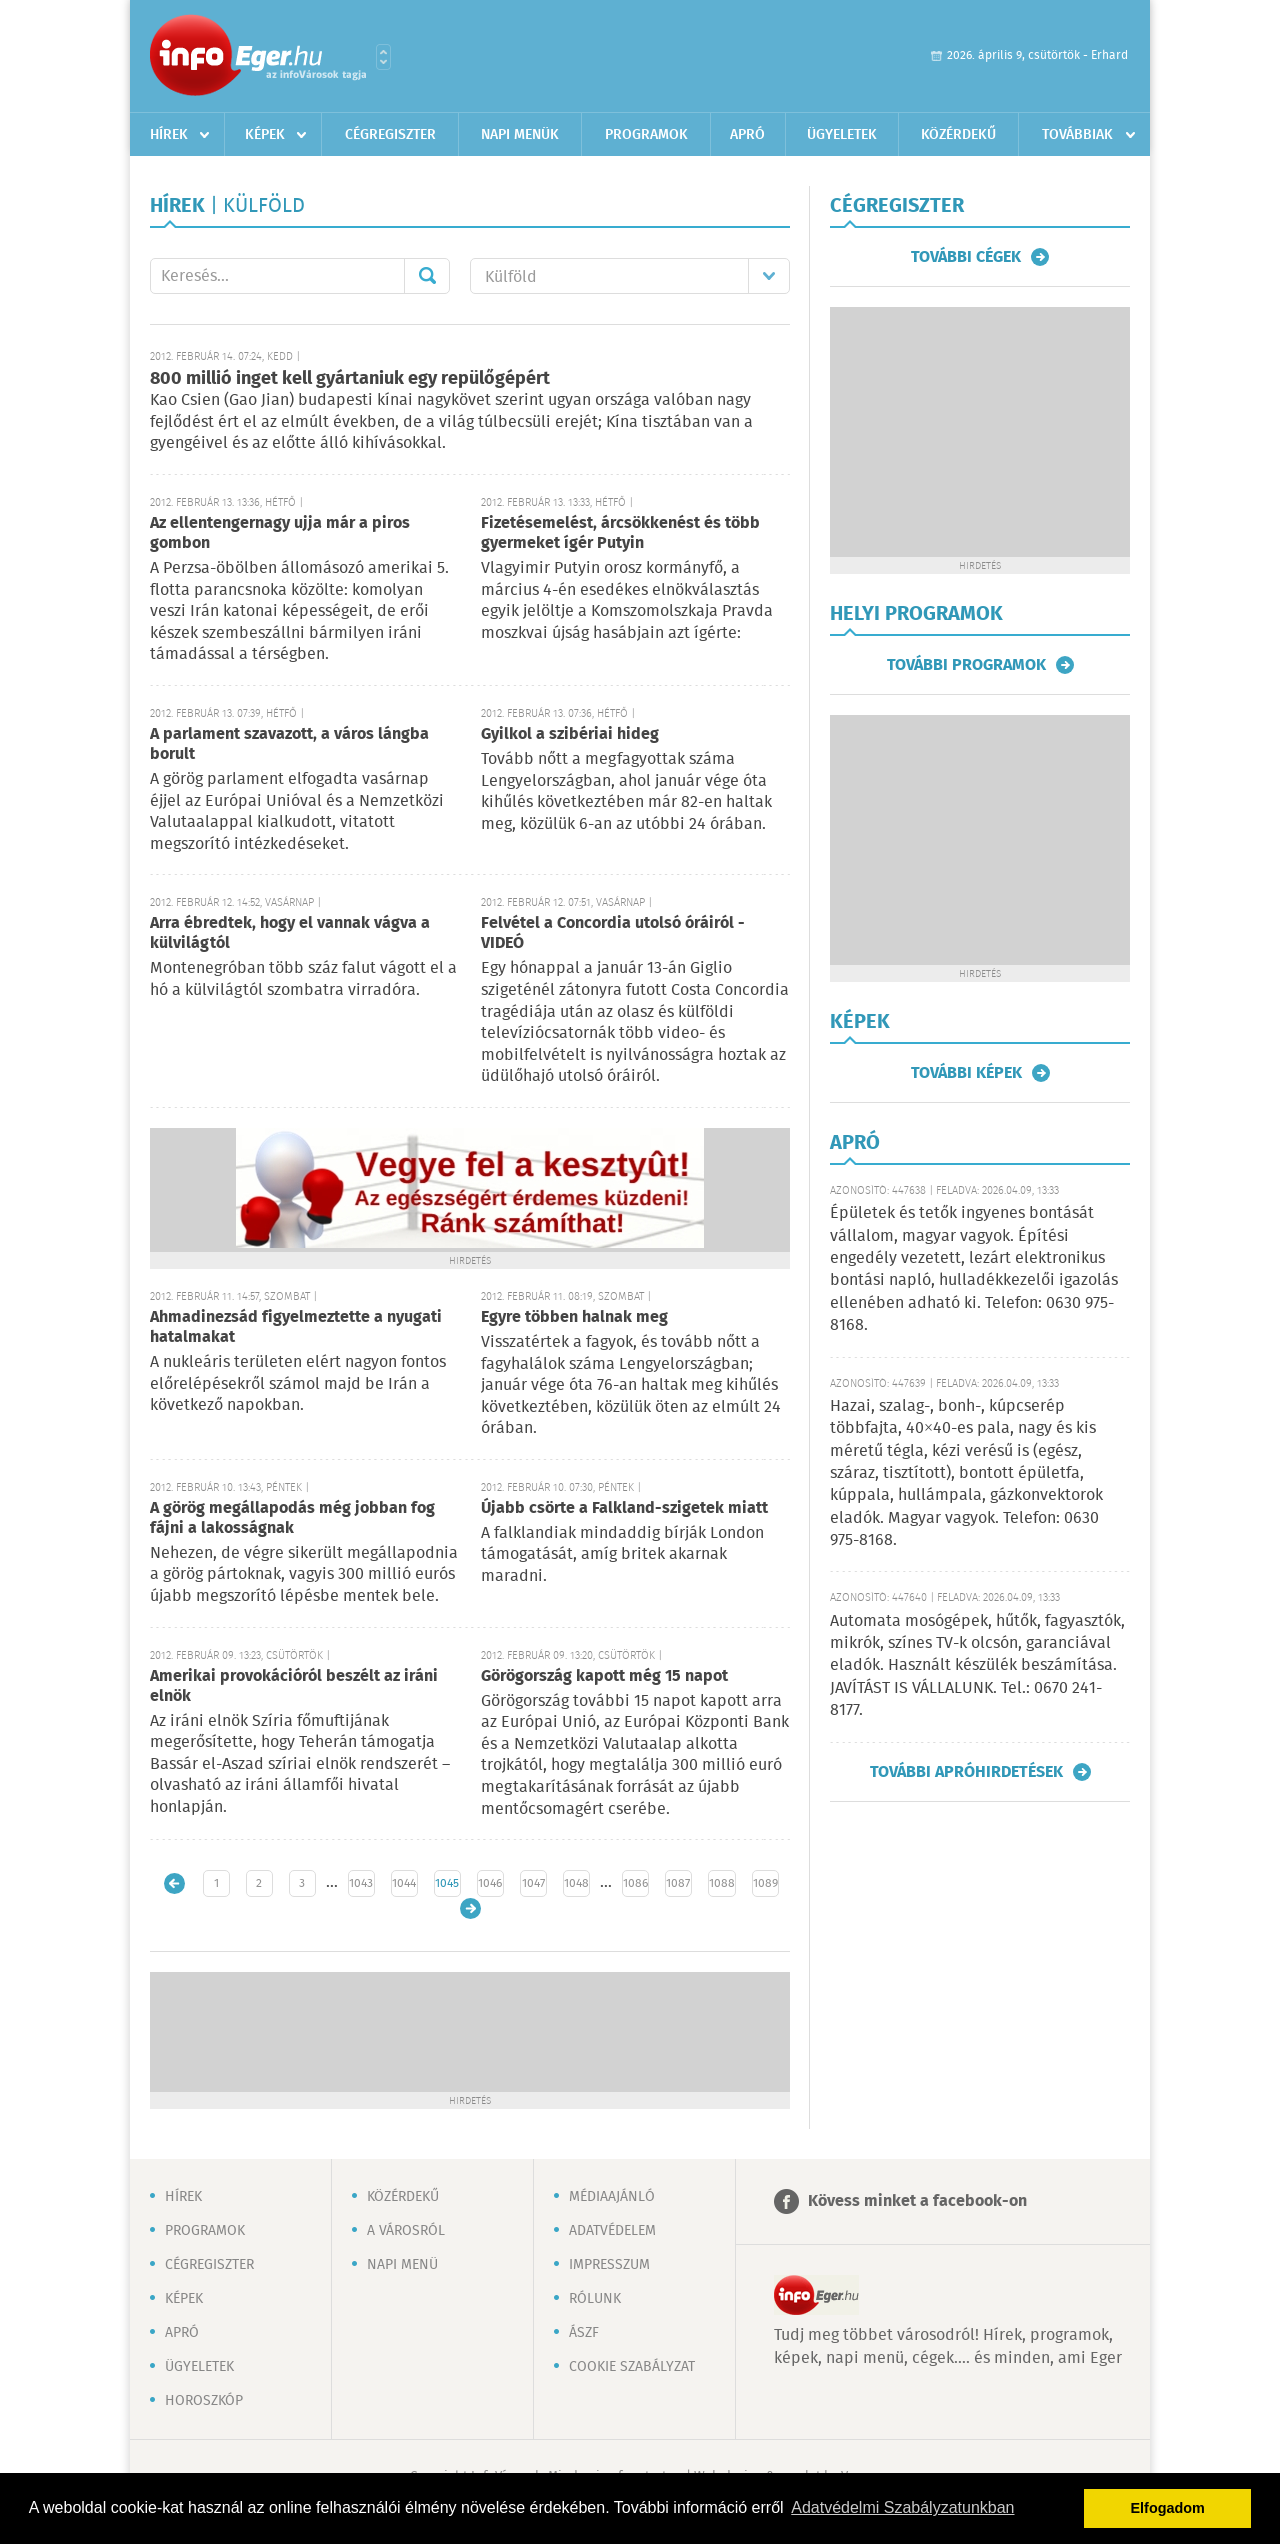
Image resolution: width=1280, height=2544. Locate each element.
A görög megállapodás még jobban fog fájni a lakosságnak (292, 1518)
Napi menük (520, 135)
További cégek (966, 257)
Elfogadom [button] (1168, 2508)
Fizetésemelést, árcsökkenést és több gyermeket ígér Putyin (620, 533)
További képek (966, 1073)
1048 (576, 1883)
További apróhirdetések (966, 1772)
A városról (406, 2231)
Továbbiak (1077, 135)
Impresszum (609, 2265)
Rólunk (595, 2299)
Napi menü (402, 2265)
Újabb (174, 1883)
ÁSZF (584, 2333)
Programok (646, 135)
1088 (722, 1883)
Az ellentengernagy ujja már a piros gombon (280, 533)
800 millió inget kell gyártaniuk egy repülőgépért (350, 379)
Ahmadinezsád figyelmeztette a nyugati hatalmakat (296, 1327)
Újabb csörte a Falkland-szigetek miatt (624, 1508)
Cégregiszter (390, 135)
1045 (447, 1883)
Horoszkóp (204, 2401)
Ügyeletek (842, 135)
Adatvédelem (612, 2231)
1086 (635, 1883)
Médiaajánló (612, 2197)
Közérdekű (958, 135)
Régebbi (470, 1908)
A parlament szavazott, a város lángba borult (289, 744)
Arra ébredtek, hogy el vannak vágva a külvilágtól (290, 933)
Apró (747, 135)
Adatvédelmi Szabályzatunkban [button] (902, 2507)
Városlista (383, 57)
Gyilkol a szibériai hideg (570, 734)
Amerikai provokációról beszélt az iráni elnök (294, 1686)
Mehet (427, 276)
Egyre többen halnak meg (574, 1317)
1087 (678, 1883)
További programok (966, 665)
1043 (361, 1883)
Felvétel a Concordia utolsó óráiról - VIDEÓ (613, 933)
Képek (265, 135)
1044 (404, 1883)
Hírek (169, 135)
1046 (490, 1883)
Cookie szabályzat (632, 2367)
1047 (533, 1883)
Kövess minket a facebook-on (917, 2201)
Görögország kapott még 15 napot (604, 1676)
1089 (765, 1883)
